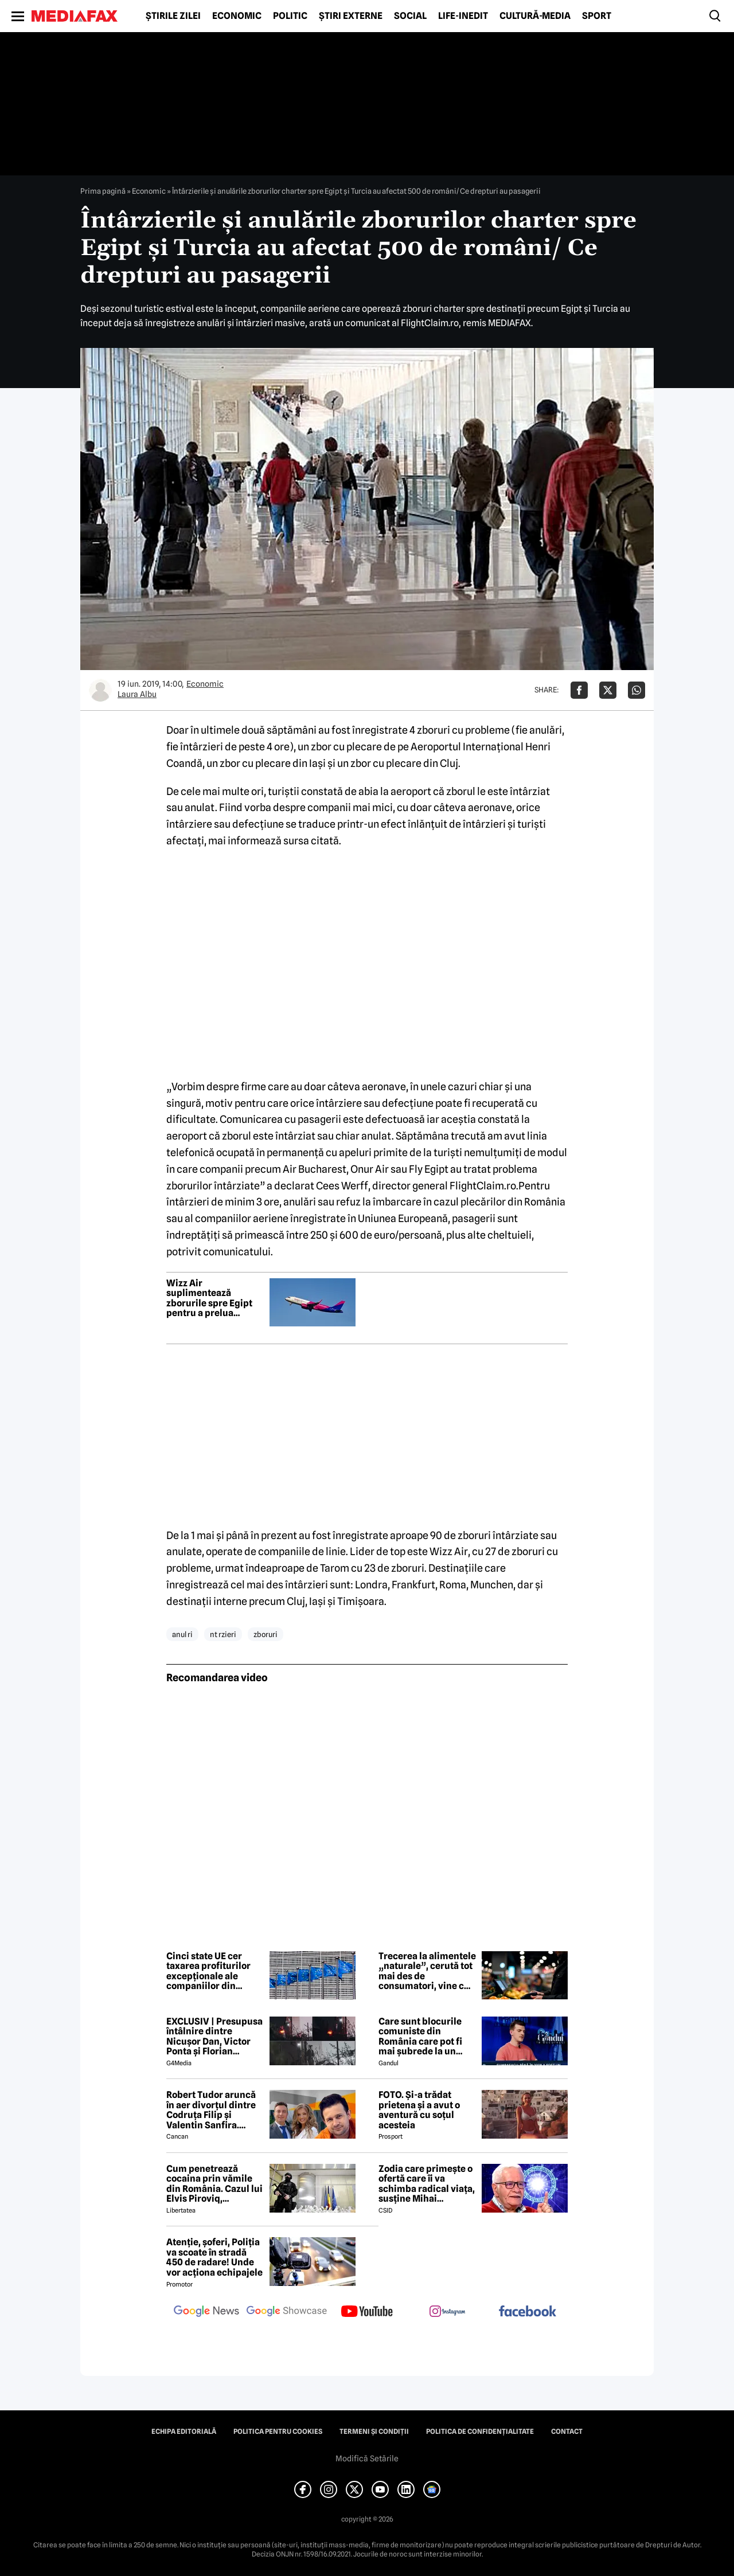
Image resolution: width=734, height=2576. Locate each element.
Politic (290, 16)
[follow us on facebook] (527, 2312)
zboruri (265, 1634)
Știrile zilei (173, 16)
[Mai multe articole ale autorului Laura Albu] (100, 690)
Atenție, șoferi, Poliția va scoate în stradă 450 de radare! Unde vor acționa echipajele (214, 2257)
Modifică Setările (367, 2458)
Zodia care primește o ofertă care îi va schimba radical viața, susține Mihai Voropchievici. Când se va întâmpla (426, 2184)
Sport (596, 16)
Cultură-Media (535, 16)
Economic (236, 16)
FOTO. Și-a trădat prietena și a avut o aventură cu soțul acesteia (419, 2110)
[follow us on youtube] (367, 2312)
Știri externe (350, 16)
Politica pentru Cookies (277, 2432)
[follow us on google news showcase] (287, 2312)
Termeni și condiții (374, 2432)
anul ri (182, 1634)
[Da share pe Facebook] (579, 690)
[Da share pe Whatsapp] (636, 690)
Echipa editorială (183, 2432)
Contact (567, 2432)
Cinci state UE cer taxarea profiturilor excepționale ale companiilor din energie (208, 1971)
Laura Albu (137, 694)
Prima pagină (103, 190)
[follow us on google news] (206, 2312)
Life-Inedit (463, 16)
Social (410, 16)
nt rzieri (223, 1634)
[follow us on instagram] (447, 2312)
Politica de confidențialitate (480, 2432)
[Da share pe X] (607, 690)
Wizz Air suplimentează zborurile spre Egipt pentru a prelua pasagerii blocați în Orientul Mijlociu (209, 1298)
